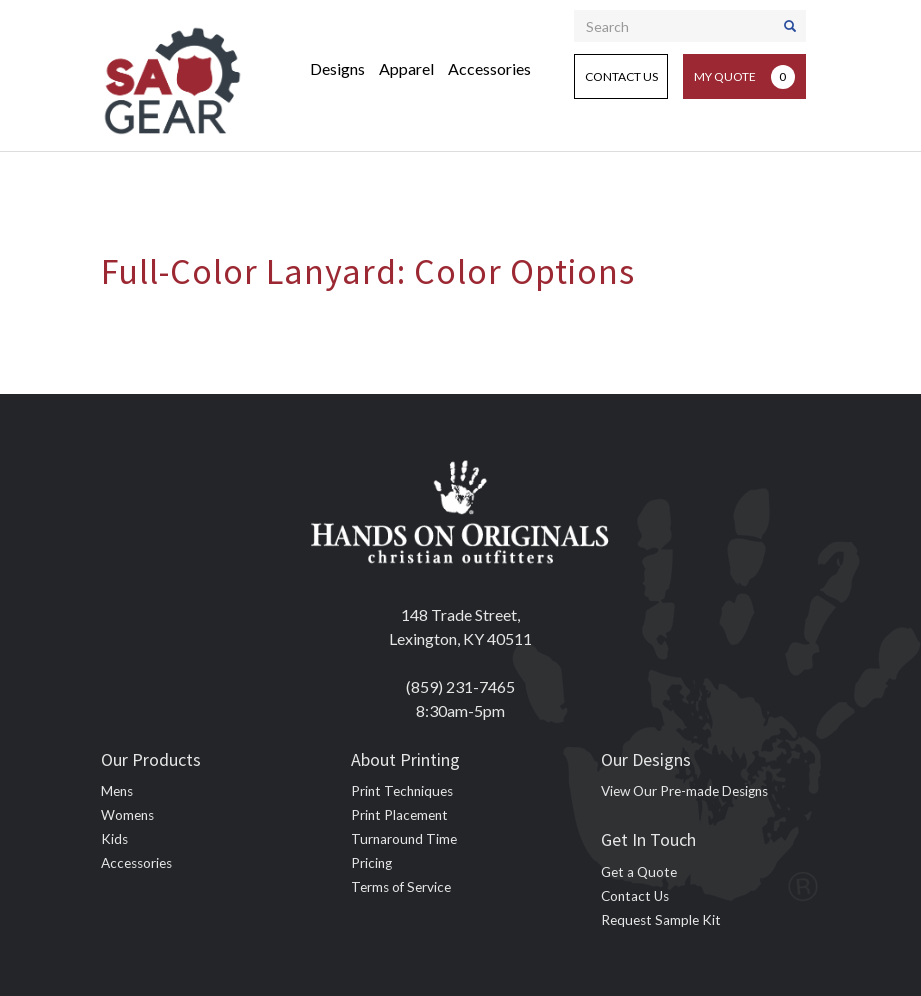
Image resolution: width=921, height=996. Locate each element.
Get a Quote (639, 872)
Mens (117, 791)
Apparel (406, 68)
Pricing (371, 863)
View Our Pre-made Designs (684, 791)
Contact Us (621, 76)
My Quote (744, 77)
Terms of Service (401, 887)
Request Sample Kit (661, 920)
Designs (337, 68)
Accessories (489, 68)
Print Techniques (402, 791)
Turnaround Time (404, 839)
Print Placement (399, 815)
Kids (114, 839)
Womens (127, 815)
